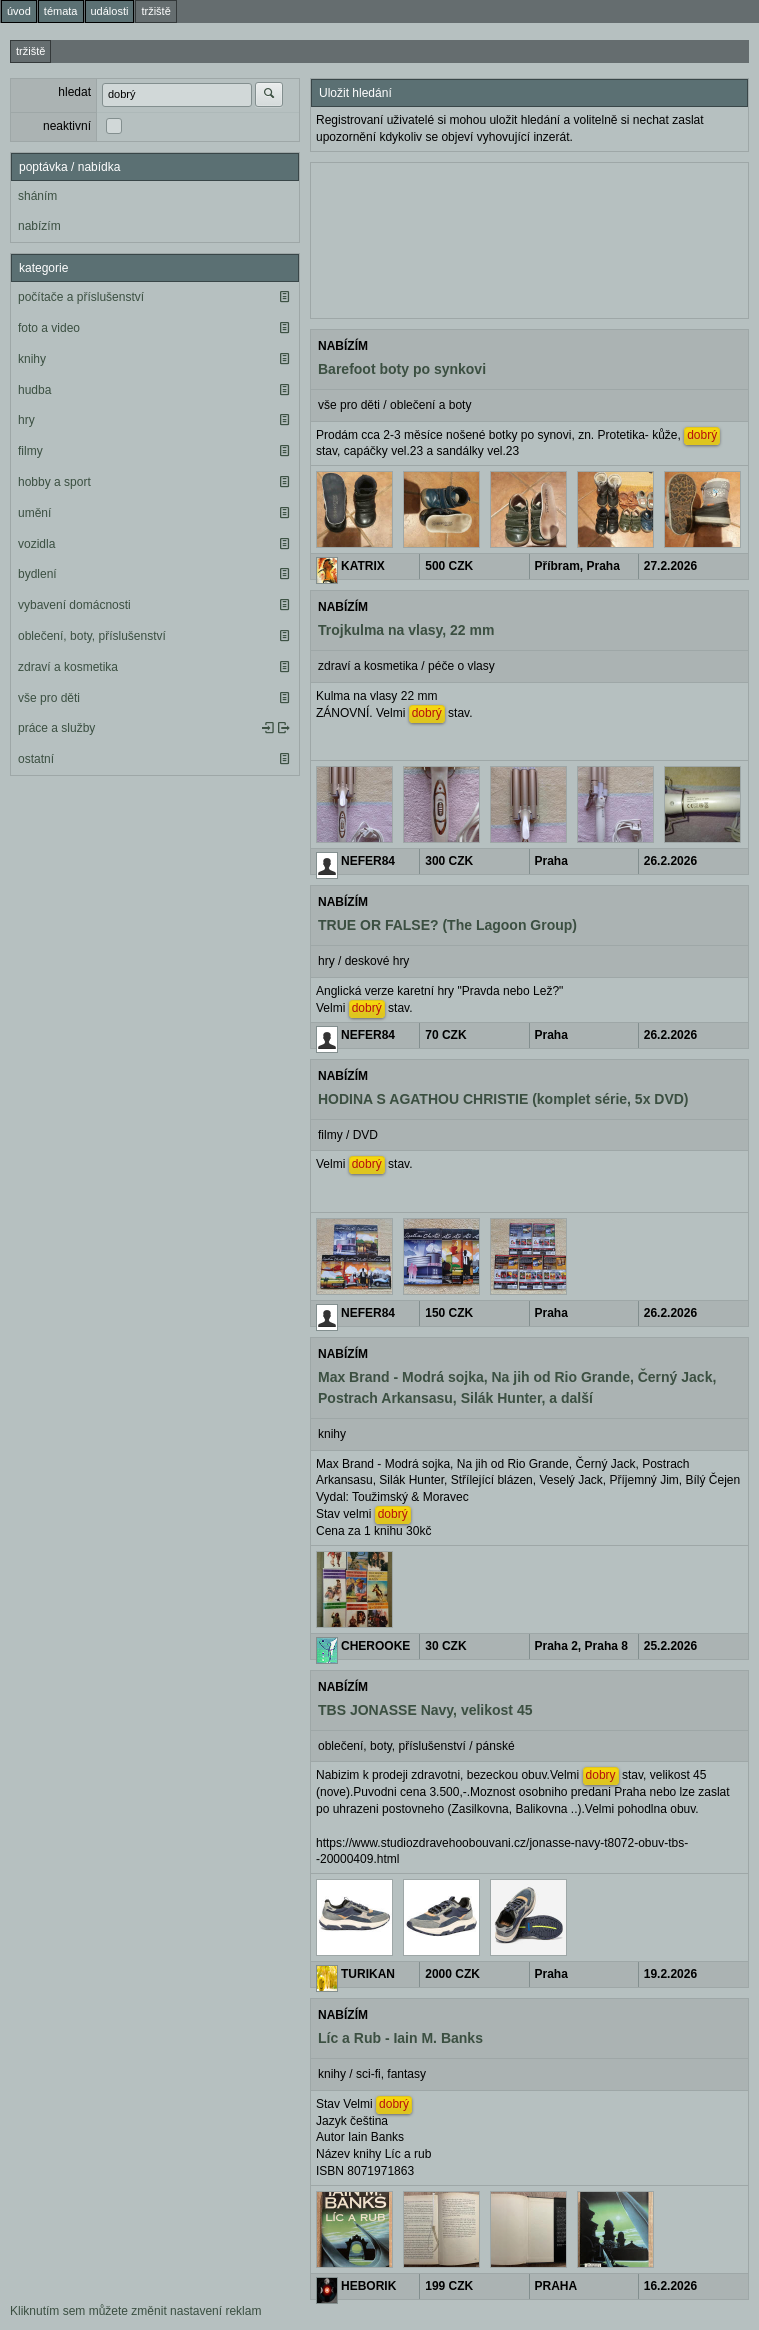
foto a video (49, 328)
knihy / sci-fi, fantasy (372, 2074)
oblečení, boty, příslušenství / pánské (416, 1746)
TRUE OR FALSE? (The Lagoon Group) (447, 925)
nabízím (39, 226)
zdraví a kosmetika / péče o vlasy (406, 666)
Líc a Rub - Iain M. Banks (400, 2038)
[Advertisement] (529, 238)
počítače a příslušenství (81, 297)
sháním (37, 196)
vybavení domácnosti (74, 605)
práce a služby (56, 728)
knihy (32, 359)
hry (26, 420)
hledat (74, 92)
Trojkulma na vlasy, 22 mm (406, 630)
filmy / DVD (348, 1135)
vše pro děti (49, 698)
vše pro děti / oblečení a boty (394, 405)
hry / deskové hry (363, 961)
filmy (30, 451)
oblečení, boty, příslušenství (92, 636)
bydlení (37, 574)
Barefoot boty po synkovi (402, 369)
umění (34, 513)
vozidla (36, 544)
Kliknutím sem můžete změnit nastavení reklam (135, 2311)
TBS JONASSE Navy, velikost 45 (425, 1710)
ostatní (36, 759)
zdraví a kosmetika (68, 667)
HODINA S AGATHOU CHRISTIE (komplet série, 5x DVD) (503, 1099)
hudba (34, 390)
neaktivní (67, 126)
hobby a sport (54, 482)
